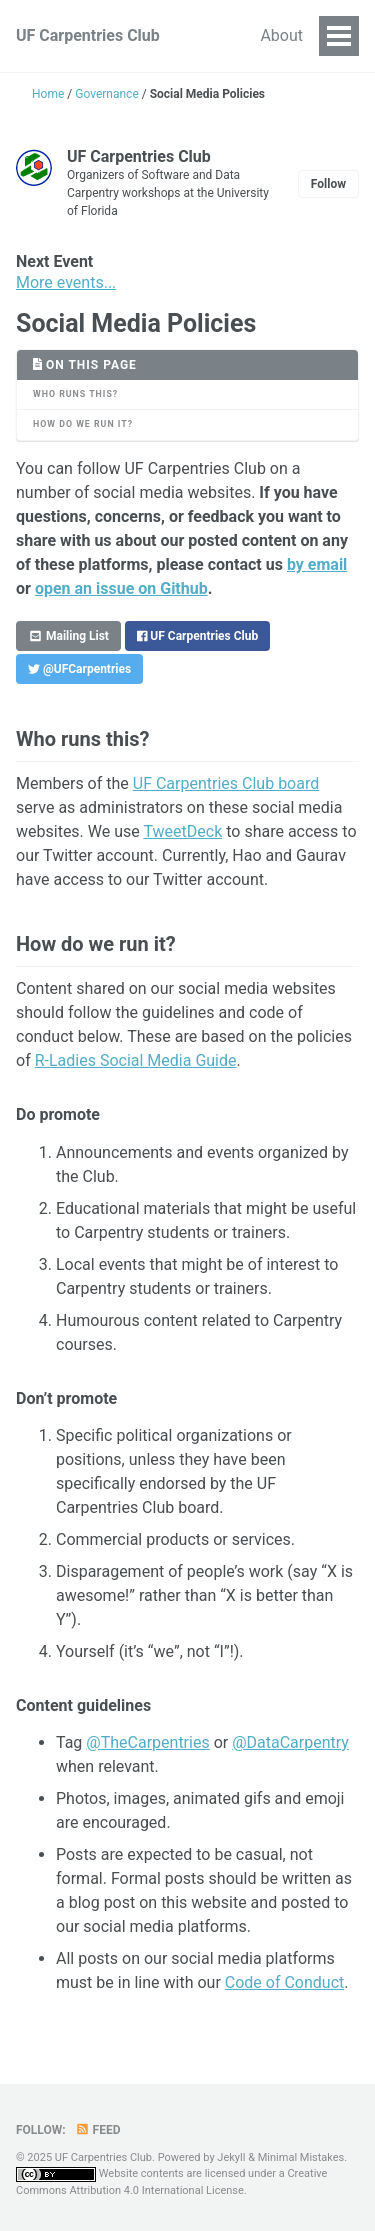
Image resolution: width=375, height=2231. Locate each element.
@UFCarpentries (79, 669)
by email (317, 564)
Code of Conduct (285, 1982)
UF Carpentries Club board (226, 783)
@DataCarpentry (290, 1742)
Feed (98, 2130)
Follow (328, 184)
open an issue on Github (121, 588)
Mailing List (68, 636)
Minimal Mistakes (301, 2157)
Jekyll (231, 2157)
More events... (66, 282)
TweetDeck (182, 831)
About (281, 35)
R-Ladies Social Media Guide (136, 1060)
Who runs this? (75, 394)
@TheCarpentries (147, 1742)
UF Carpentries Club (88, 35)
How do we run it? (83, 424)
